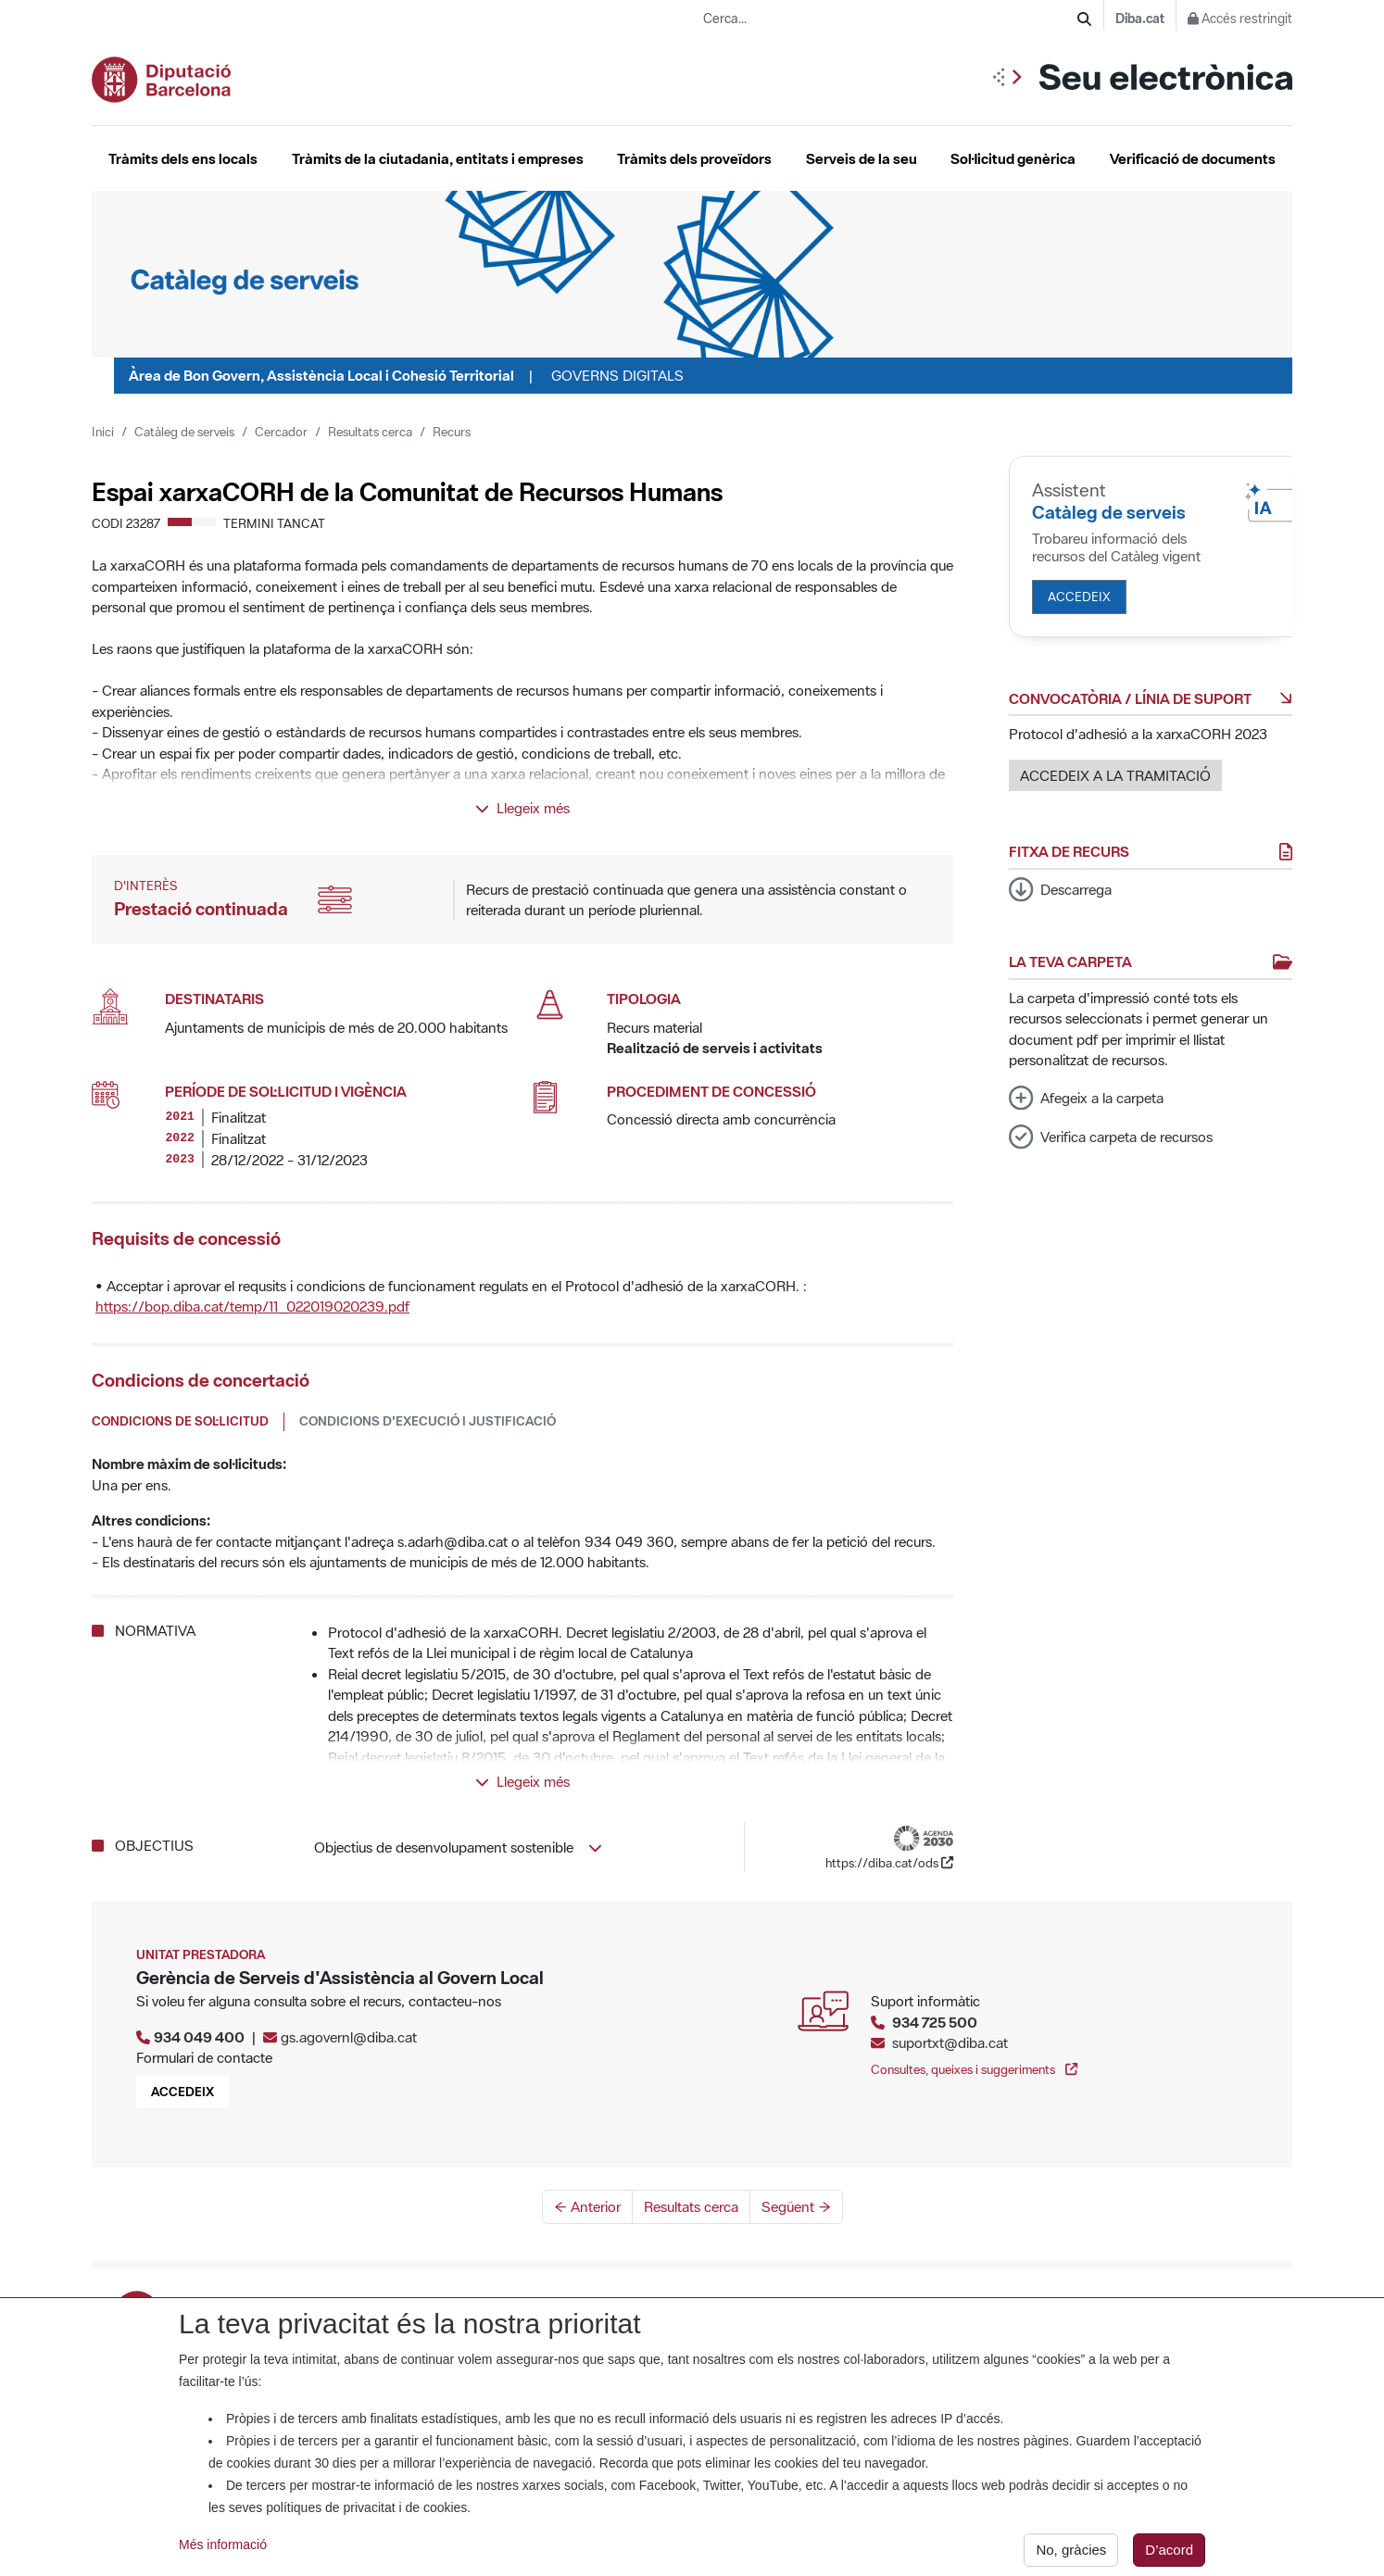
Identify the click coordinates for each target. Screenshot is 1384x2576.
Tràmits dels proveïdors (694, 158)
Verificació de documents (1193, 158)
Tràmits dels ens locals (183, 158)
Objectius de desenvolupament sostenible (458, 1847)
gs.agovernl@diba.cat (349, 2037)
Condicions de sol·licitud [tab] (180, 1421)
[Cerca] (1084, 19)
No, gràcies (1071, 2552)
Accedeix (1079, 596)
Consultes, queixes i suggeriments (974, 2069)
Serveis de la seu (861, 158)
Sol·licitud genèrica (1013, 158)
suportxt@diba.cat (950, 2042)
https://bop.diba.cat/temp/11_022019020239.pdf (252, 1306)
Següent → (796, 2206)
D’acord (1169, 2552)
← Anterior (587, 2206)
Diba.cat (1139, 18)
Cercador (281, 431)
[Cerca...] (890, 19)
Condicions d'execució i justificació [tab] (427, 1421)
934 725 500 (934, 2022)
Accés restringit (1240, 18)
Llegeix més (522, 807)
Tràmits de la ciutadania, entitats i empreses (438, 158)
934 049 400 (199, 2037)
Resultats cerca (370, 431)
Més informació (223, 2547)
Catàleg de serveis (184, 431)
